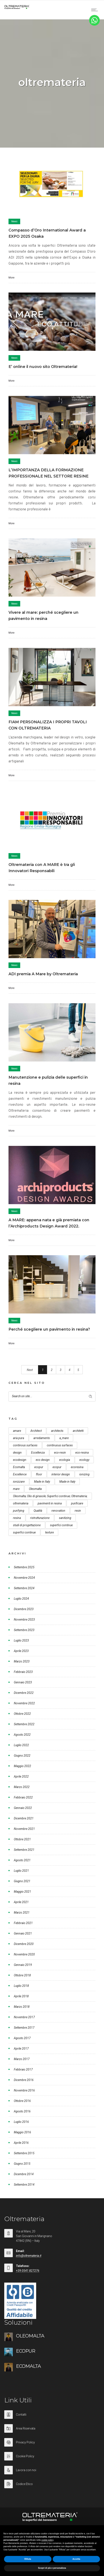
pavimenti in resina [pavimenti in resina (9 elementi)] (50, 1503)
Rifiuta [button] (27, 2559)
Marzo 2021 (22, 1912)
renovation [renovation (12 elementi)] (58, 1510)
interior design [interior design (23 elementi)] (60, 1474)
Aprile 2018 (21, 1996)
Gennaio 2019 (23, 1965)
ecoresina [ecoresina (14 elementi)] (77, 1467)
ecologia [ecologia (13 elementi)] (64, 1460)
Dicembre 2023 (24, 1609)
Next (30, 1370)
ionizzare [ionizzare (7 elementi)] (19, 1481)
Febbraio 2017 (23, 2069)
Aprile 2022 (21, 1776)
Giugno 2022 (22, 1755)
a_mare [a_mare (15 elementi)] (64, 1438)
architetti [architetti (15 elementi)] (78, 1430)
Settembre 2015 (24, 2153)
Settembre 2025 (24, 1567)
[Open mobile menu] (95, 10)
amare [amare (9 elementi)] (17, 1430)
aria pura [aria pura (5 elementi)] (18, 1438)
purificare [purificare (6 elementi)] (77, 1503)
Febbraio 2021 (23, 1923)
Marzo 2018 (22, 2006)
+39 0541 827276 (27, 2270)
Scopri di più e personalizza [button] (52, 2568)
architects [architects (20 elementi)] (57, 1430)
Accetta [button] (76, 2559)
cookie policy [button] (47, 2540)
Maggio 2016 (22, 2132)
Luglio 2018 (21, 1985)
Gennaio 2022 (23, 1808)
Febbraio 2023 (23, 1672)
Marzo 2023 (22, 1661)
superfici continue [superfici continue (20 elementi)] (24, 1532)
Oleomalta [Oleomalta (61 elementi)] (35, 1489)
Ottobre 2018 (22, 1975)
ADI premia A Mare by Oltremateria (43, 974)
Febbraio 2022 (23, 1797)
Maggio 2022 (22, 1766)
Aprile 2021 (21, 1902)
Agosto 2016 (22, 2111)
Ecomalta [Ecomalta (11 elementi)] (19, 1467)
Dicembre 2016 (24, 2080)
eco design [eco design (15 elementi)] (43, 1460)
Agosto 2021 (22, 1860)
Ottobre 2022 (22, 1713)
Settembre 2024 (24, 1588)
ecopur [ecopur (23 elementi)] (57, 1467)
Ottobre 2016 (22, 2101)
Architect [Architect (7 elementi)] (36, 1430)
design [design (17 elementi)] (17, 1452)
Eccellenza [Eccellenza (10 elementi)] (38, 1452)
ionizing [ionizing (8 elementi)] (84, 1474)
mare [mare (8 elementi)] (16, 1489)
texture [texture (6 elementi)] (49, 1532)
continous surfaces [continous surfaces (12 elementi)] (25, 1445)
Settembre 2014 (24, 2184)
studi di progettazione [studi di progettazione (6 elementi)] (27, 1525)
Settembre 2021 (24, 1849)
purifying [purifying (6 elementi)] (18, 1510)
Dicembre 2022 (24, 1692)
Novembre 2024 (24, 1577)
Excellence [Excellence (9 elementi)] (20, 1474)
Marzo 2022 (22, 1787)
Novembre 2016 (24, 2090)
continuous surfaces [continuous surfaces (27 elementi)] (60, 1445)
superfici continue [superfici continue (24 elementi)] (61, 1525)
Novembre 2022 (24, 1703)
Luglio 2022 (21, 1745)
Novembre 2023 (24, 1619)
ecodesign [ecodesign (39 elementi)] (19, 1460)
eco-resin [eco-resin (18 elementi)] (60, 1452)
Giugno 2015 (22, 2163)
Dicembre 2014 (24, 2174)
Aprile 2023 (21, 1651)
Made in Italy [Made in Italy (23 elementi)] (67, 1481)
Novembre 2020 (24, 1954)
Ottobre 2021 (22, 1839)
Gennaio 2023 (23, 1682)
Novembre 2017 (24, 2017)
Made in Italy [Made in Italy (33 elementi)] (42, 1481)
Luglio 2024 (21, 1598)
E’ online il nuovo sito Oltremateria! (43, 366)
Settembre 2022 (24, 1724)
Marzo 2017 (22, 2059)
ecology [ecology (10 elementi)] (84, 1460)
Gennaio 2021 (23, 1933)
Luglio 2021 (21, 1870)
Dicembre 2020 (24, 1944)
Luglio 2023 (21, 1640)
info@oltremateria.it (28, 2255)
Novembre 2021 (24, 1829)
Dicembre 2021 (24, 1818)
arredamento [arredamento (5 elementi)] (41, 1438)
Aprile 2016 (21, 2142)
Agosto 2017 (22, 2038)
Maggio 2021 (22, 1891)
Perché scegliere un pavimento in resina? (49, 1329)
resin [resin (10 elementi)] (78, 1510)
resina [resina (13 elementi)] (17, 1518)
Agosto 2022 (22, 1734)
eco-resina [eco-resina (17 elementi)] (82, 1452)
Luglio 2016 (21, 2121)
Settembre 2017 (24, 2027)
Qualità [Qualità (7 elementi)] (38, 1510)
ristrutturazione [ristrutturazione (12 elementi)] (40, 1518)
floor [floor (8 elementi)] (39, 1474)
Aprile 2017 (21, 2048)
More (11, 277)
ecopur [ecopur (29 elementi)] (38, 1467)
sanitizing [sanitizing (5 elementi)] (65, 1518)
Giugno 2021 (22, 1881)
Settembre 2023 (24, 1630)
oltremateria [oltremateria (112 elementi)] (20, 1503)
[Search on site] (52, 1396)
